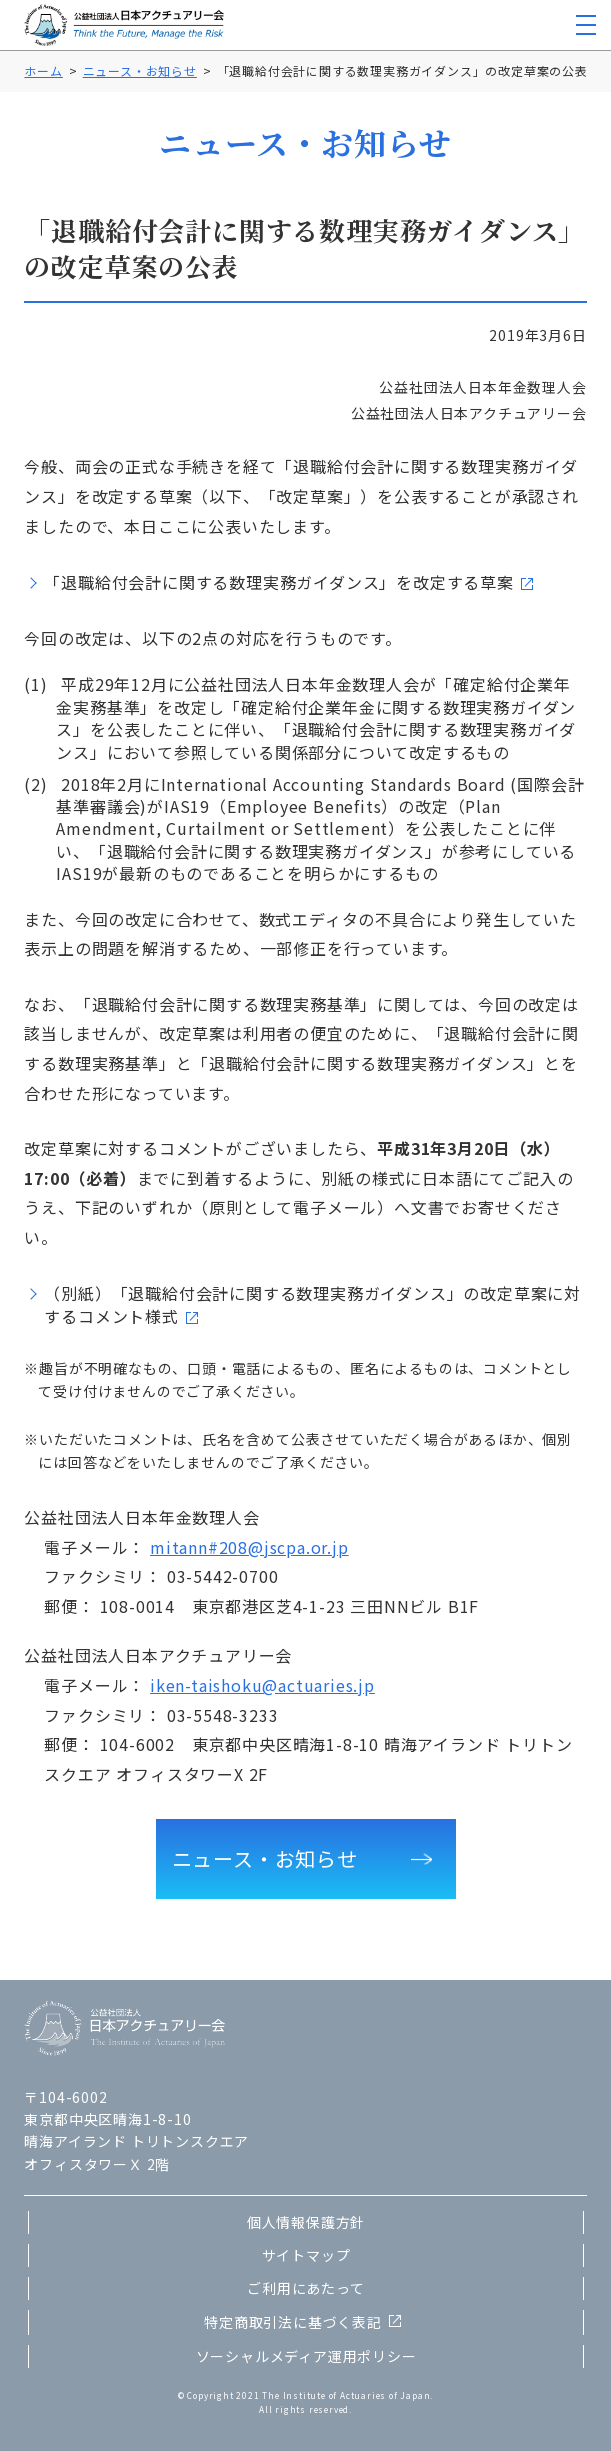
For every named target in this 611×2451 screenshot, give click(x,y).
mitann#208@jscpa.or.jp (249, 1547)
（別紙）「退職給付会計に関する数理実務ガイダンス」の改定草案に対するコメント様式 (312, 1304)
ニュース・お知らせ (140, 70)
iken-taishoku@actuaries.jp (262, 1685)
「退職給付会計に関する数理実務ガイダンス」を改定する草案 (278, 582)
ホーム (43, 70)
